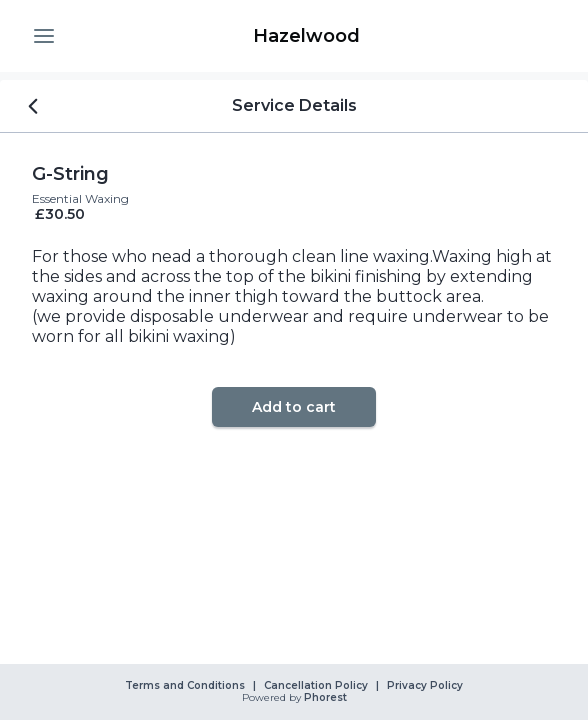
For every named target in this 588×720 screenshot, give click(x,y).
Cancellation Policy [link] (316, 686)
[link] (306, 36)
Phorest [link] (324, 698)
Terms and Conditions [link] (185, 686)
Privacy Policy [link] (425, 686)
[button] (44, 36)
